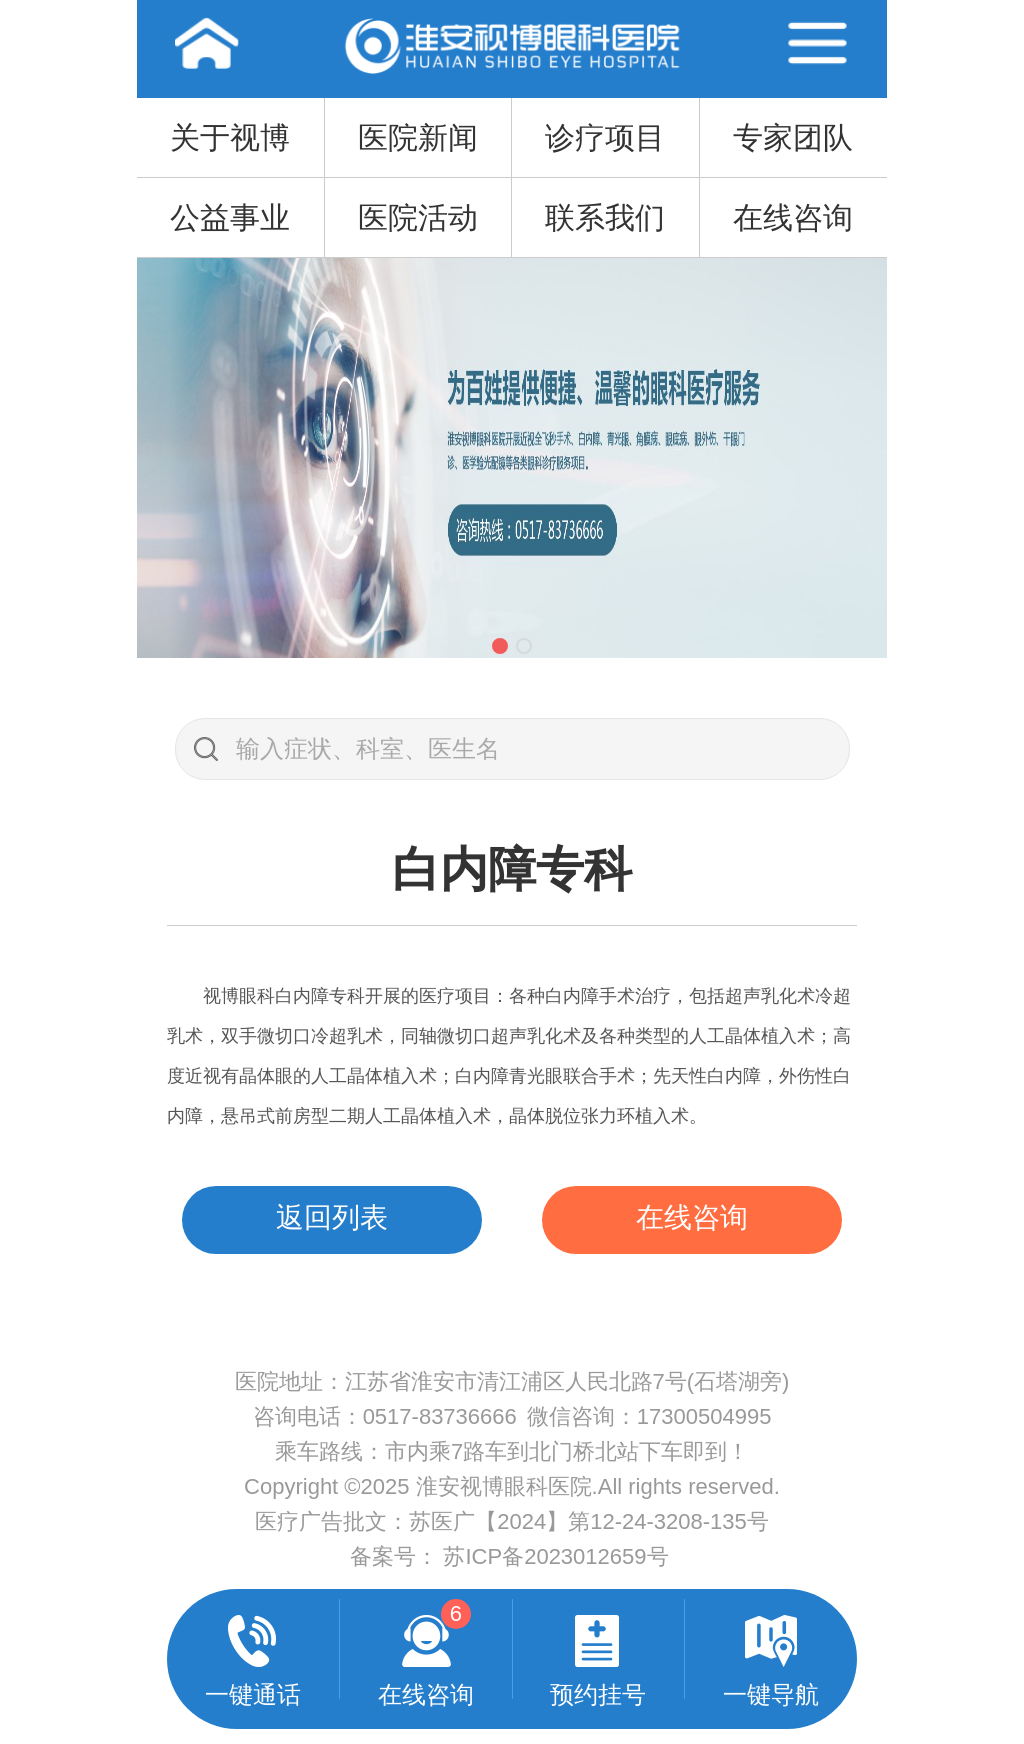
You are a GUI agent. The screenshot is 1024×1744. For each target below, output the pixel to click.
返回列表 (332, 1217)
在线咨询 (793, 217)
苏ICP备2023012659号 (555, 1556)
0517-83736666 (440, 1416)
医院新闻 (418, 137)
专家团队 (793, 137)
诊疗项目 (605, 137)
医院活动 (418, 217)
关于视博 (230, 137)
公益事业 (230, 217)
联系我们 (605, 217)
